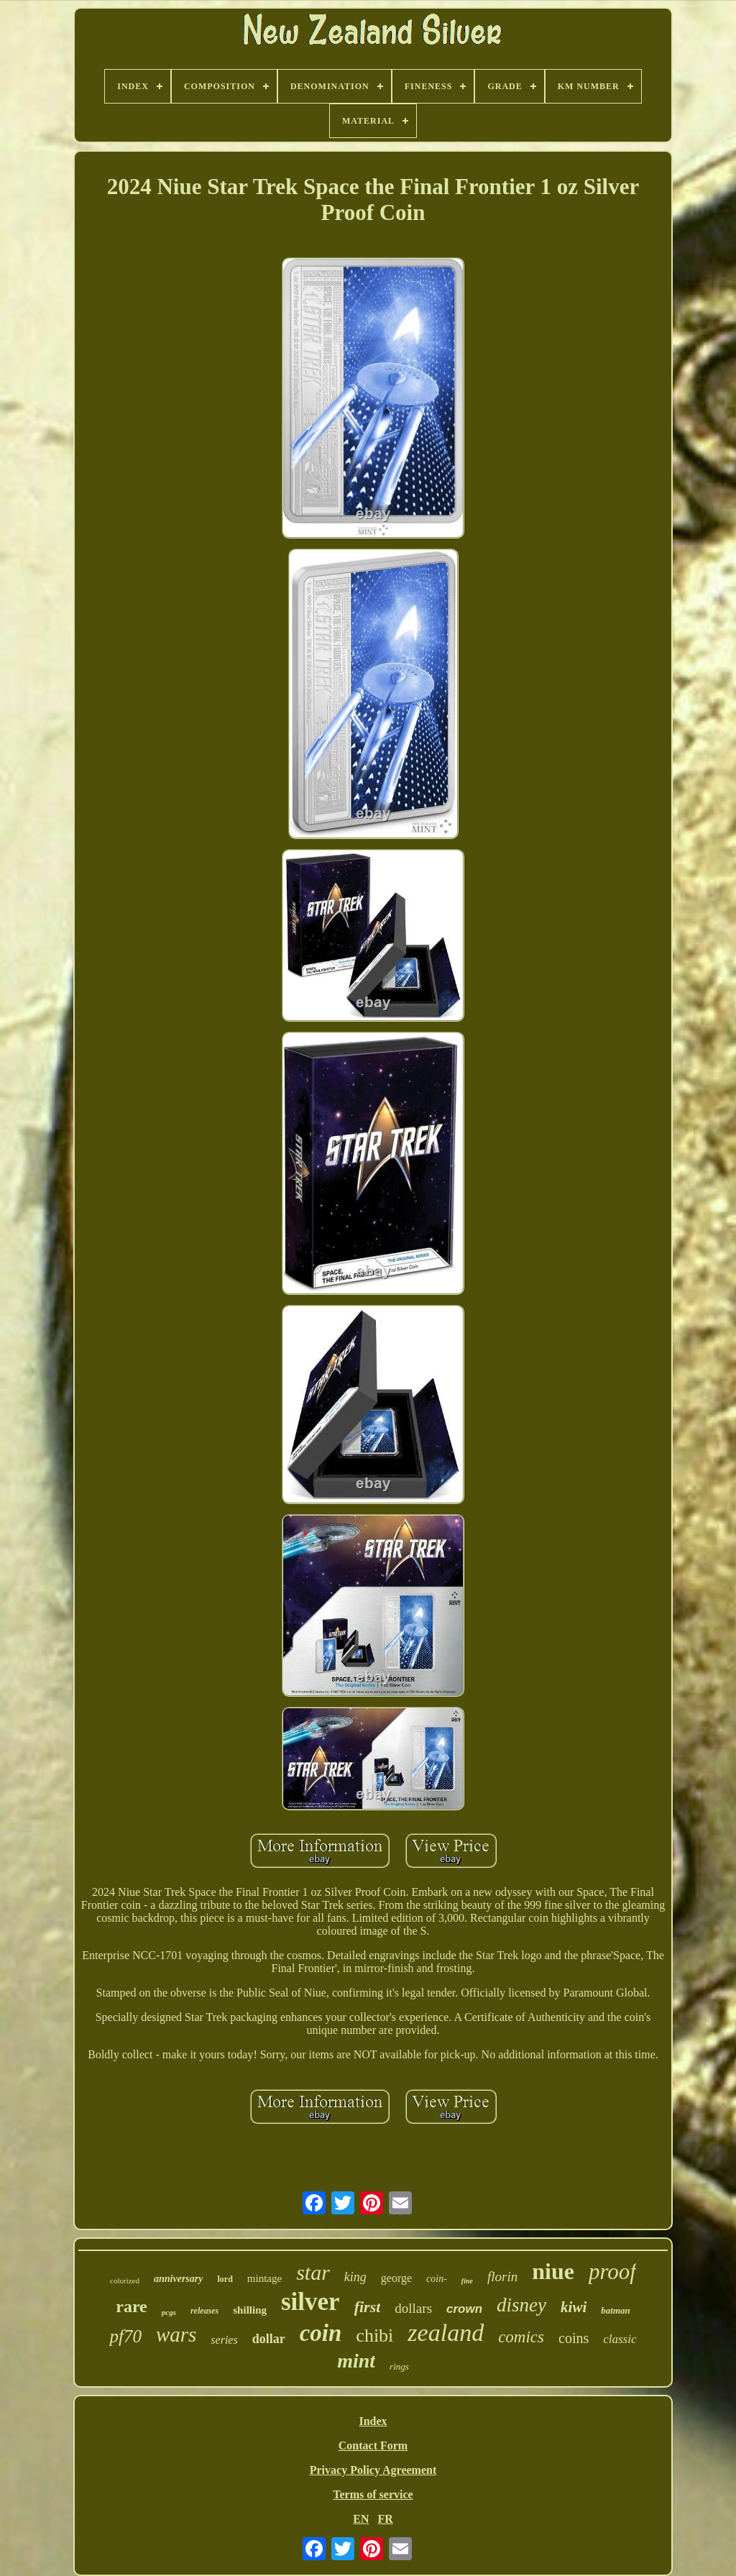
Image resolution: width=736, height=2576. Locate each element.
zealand (446, 2332)
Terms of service (373, 2494)
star (313, 2272)
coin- (436, 2278)
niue (553, 2271)
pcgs (169, 2312)
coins (573, 2338)
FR (384, 2519)
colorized (124, 2280)
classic (619, 2339)
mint (356, 2361)
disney (521, 2305)
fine (467, 2281)
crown (464, 2309)
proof (612, 2271)
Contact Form (373, 2445)
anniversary (178, 2278)
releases (204, 2311)
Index (373, 2421)
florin (502, 2276)
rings (399, 2366)
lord (224, 2279)
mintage (264, 2278)
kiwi (573, 2307)
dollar (268, 2339)
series (224, 2340)
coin (321, 2333)
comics (521, 2337)
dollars (413, 2308)
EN (361, 2519)
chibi (374, 2335)
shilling (250, 2310)
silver (310, 2302)
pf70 (125, 2336)
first (367, 2307)
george (396, 2278)
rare (131, 2306)
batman (615, 2310)
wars (176, 2334)
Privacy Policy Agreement (373, 2470)
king (355, 2277)
